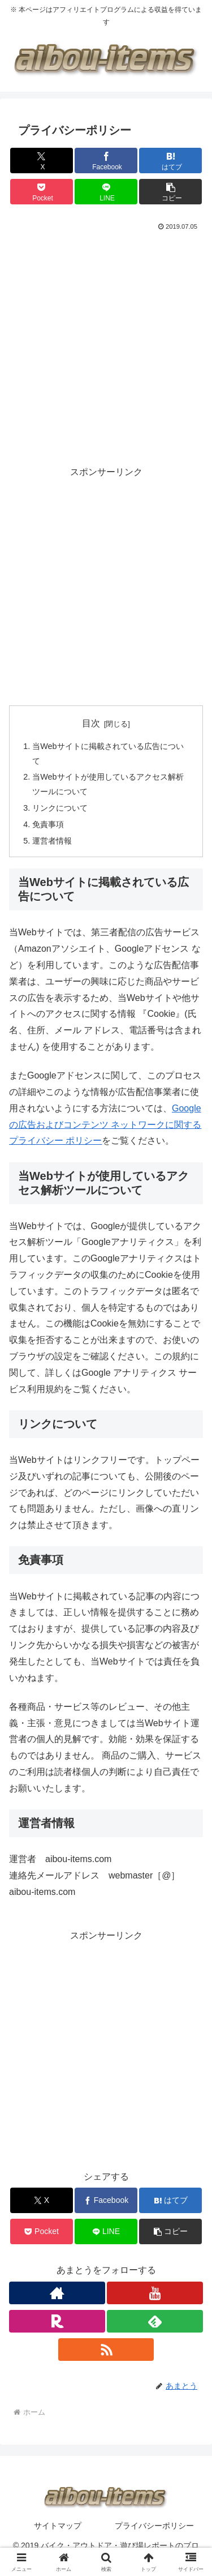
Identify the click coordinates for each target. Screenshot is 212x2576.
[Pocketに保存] (41, 191)
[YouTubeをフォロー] (155, 2293)
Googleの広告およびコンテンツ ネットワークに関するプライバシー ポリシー (105, 1124)
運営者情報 (52, 840)
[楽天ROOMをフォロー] (57, 2321)
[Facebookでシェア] (106, 160)
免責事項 (48, 824)
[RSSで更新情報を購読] (106, 2349)
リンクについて (60, 807)
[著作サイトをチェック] (57, 2293)
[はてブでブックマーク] (170, 160)
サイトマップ (57, 2525)
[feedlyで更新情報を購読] (155, 2321)
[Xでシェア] (41, 160)
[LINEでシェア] (106, 191)
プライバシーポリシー (154, 2525)
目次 (91, 723)
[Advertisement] (106, 345)
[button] (170, 191)
